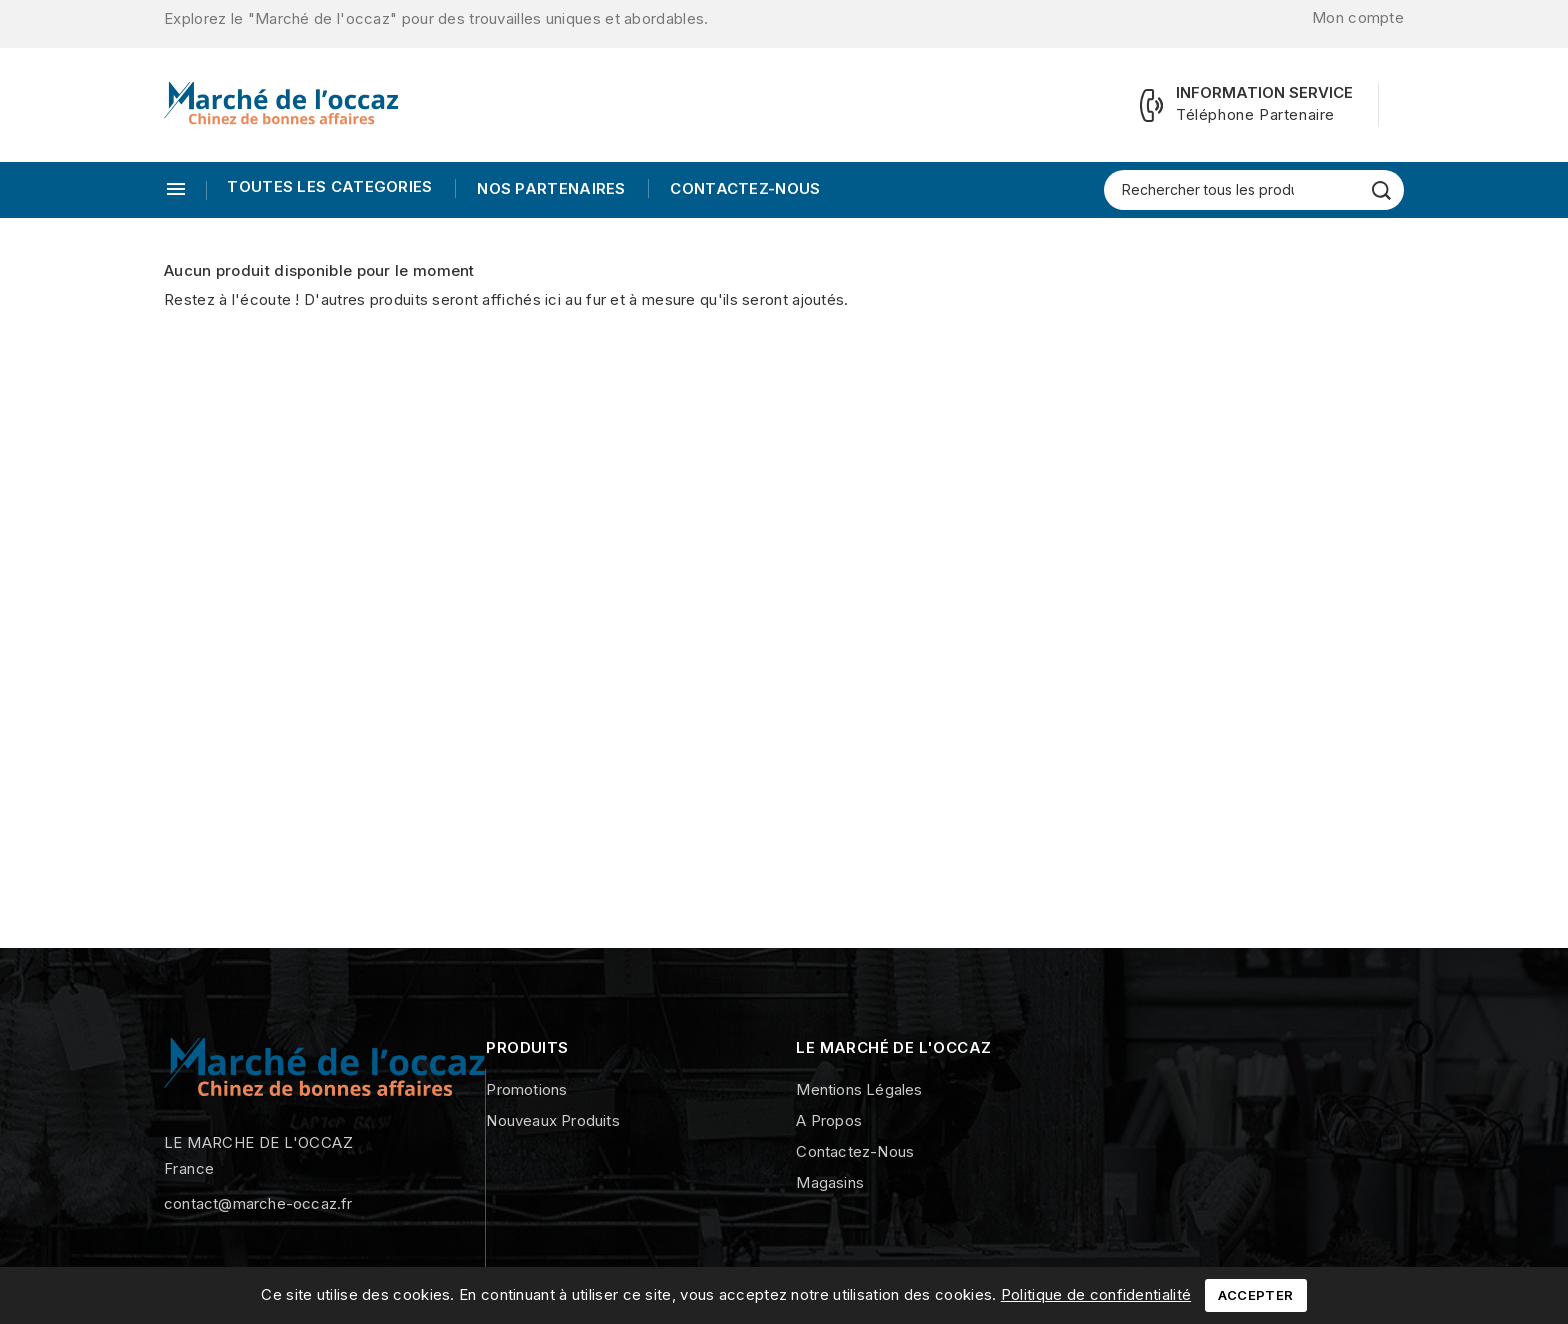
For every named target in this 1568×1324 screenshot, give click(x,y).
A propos (829, 1120)
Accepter (1255, 1295)
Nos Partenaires (549, 188)
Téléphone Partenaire (1255, 114)
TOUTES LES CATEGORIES (329, 186)
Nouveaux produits (552, 1120)
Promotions (526, 1089)
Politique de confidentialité (1096, 1294)
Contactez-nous (743, 188)
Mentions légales (859, 1089)
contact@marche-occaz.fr (258, 1203)
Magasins (830, 1182)
